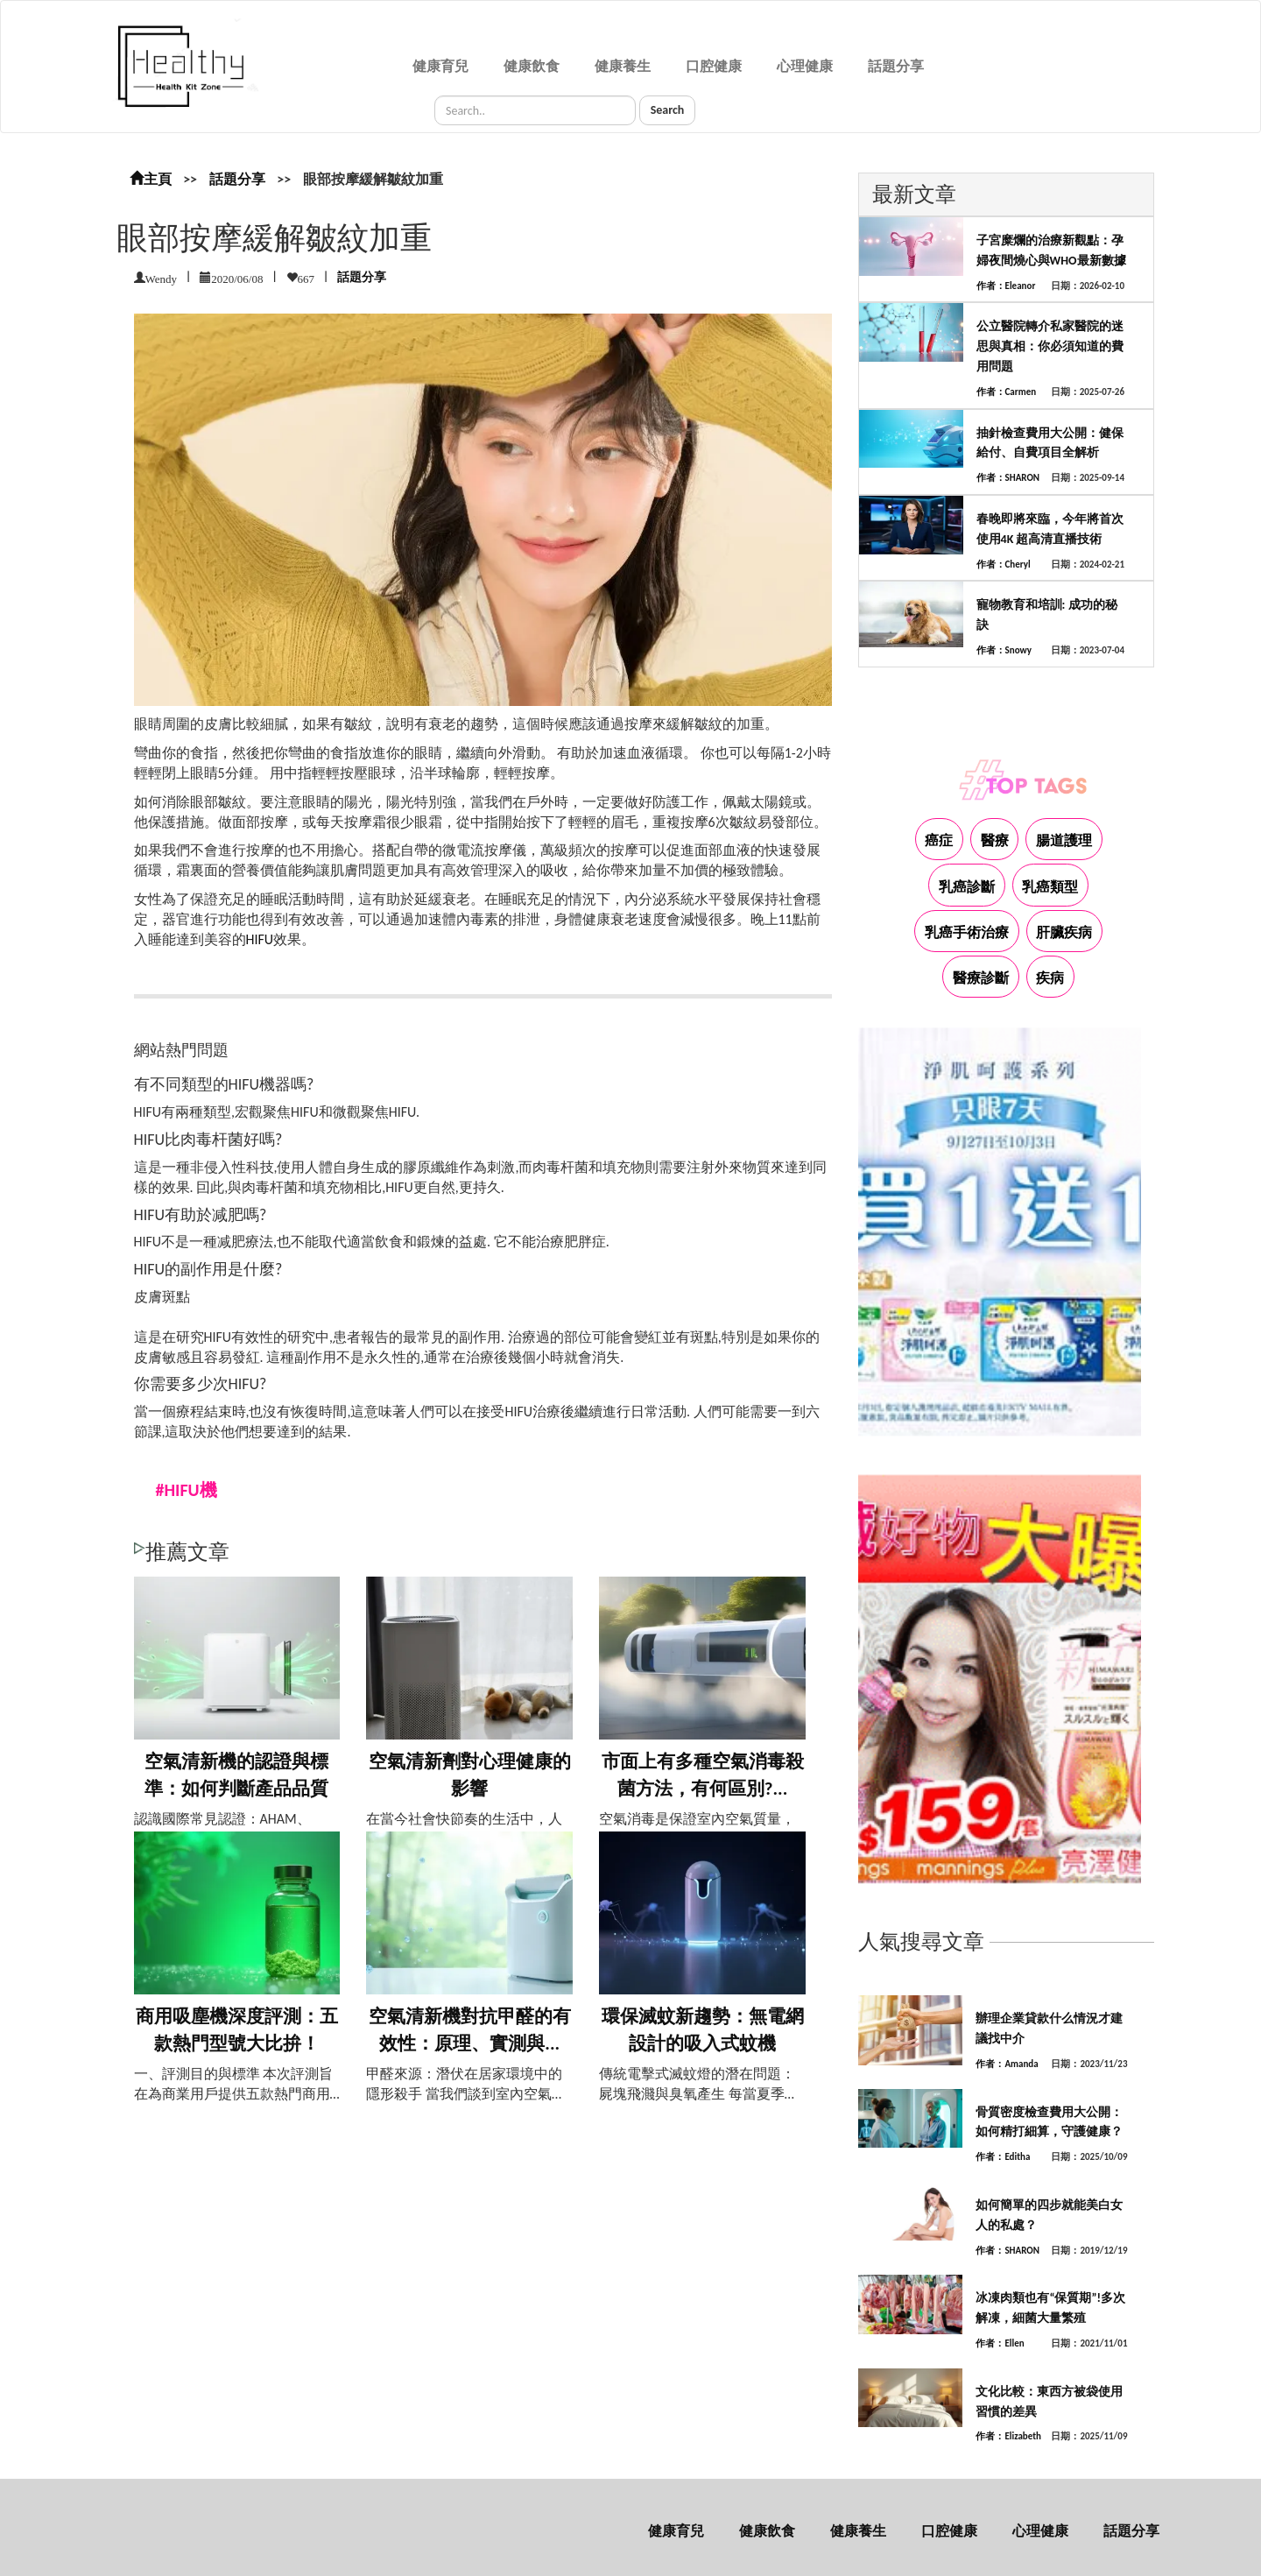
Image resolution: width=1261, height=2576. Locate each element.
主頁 (151, 179)
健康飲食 (532, 66)
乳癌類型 (1050, 887)
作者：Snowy (1004, 650)
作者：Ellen (1000, 2343)
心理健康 (805, 66)
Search (668, 109)
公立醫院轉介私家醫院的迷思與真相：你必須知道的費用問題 (1050, 346)
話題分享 (896, 66)
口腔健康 (714, 66)
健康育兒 (440, 66)
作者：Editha (1003, 2157)
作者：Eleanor (1006, 286)
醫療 (995, 840)
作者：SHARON (1008, 477)
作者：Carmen (1006, 392)
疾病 (1050, 978)
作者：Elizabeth (1008, 2436)
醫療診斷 (981, 978)
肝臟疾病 (1064, 932)
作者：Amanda (1007, 2064)
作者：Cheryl (1003, 564)
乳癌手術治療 (967, 932)
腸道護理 (1064, 840)
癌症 (939, 840)
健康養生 (623, 66)
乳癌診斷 (967, 887)
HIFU (260, 939)
